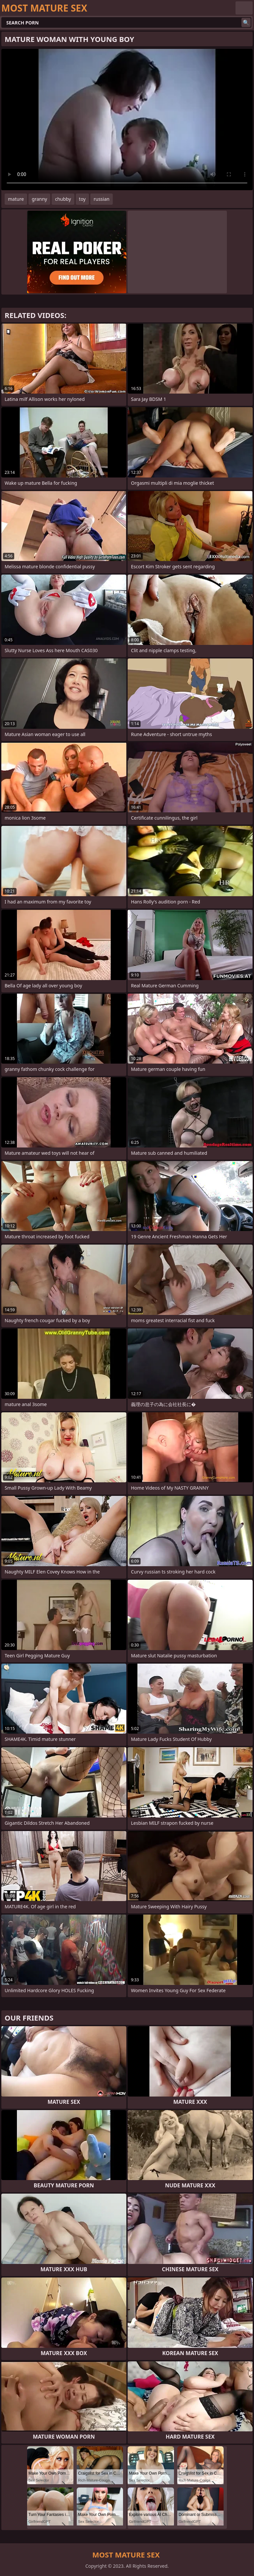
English (244, 8)
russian (101, 199)
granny (39, 199)
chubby (63, 199)
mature (16, 199)
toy (82, 199)
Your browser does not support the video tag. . (127, 119)
